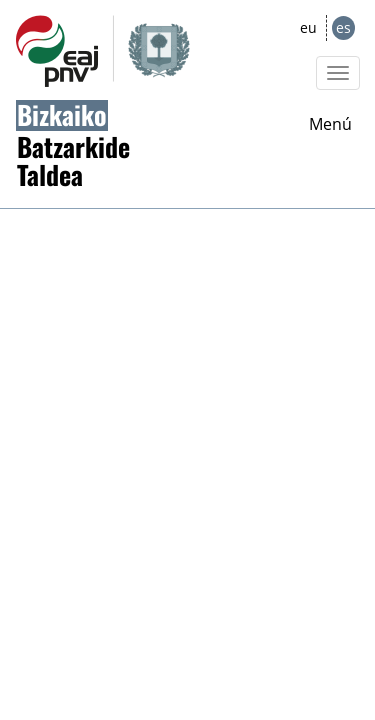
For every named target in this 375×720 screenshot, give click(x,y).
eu (308, 27)
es (343, 27)
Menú (330, 124)
